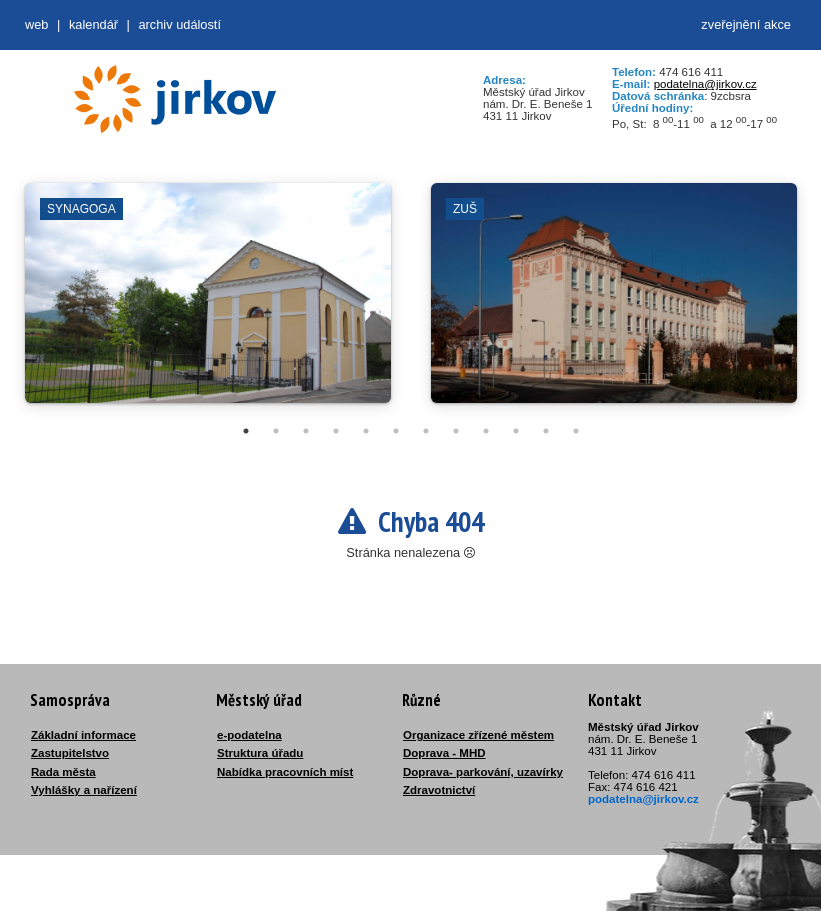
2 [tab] (276, 431)
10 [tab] (516, 431)
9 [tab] (486, 431)
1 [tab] (246, 431)
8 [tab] (456, 431)
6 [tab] (396, 431)
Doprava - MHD (444, 753)
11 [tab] (546, 431)
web (36, 24)
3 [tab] (306, 431)
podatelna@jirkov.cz (705, 84)
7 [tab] (426, 431)
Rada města (63, 772)
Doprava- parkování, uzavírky (483, 772)
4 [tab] (336, 431)
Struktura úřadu (260, 753)
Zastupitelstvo (70, 753)
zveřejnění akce (746, 24)
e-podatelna (249, 735)
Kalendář (93, 24)
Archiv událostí (179, 24)
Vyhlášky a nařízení (84, 790)
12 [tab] (576, 431)
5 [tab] (366, 431)
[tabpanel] (208, 303)
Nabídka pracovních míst (285, 772)
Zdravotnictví (439, 790)
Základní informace (83, 735)
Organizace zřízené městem (478, 735)
